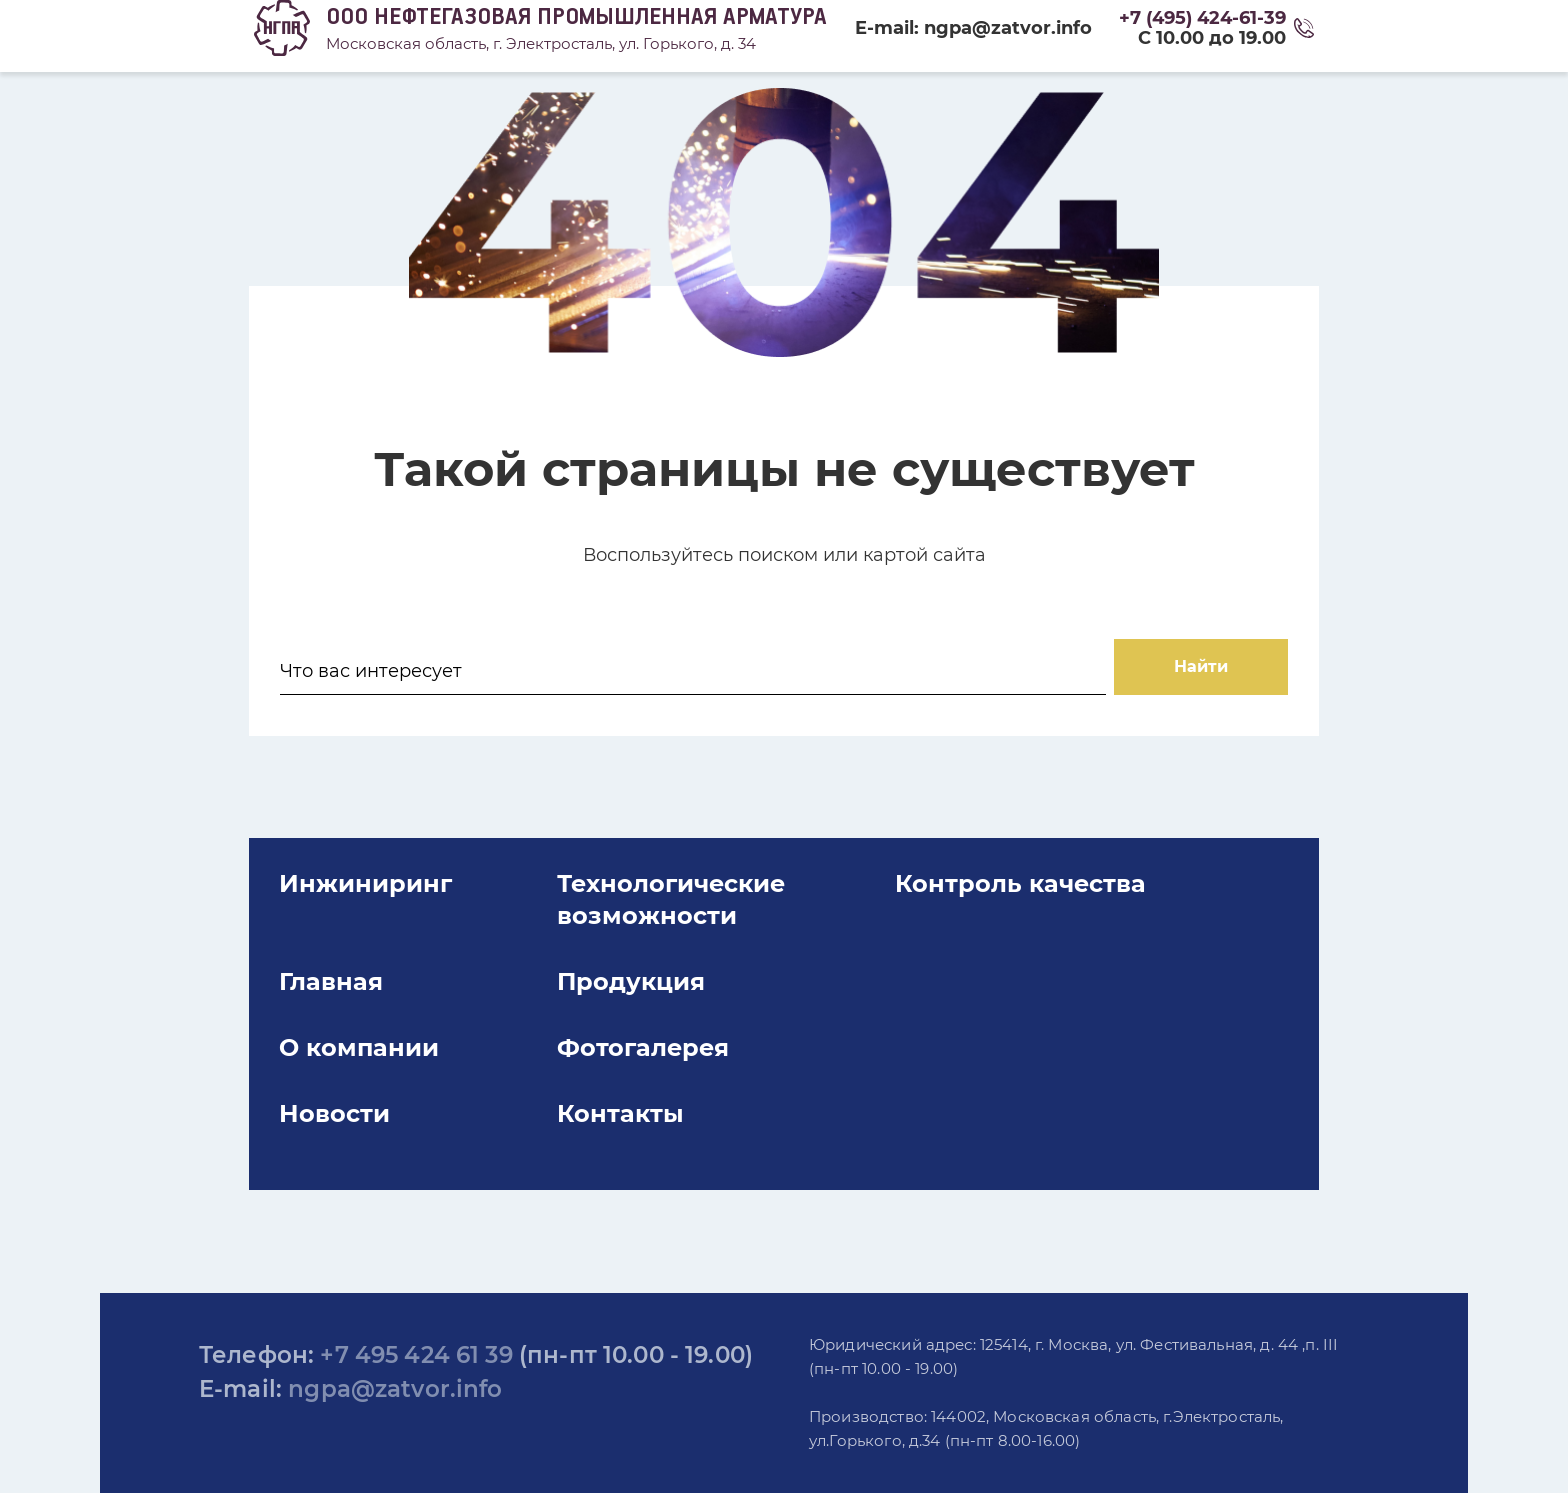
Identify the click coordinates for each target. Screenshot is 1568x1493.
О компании (444, 1127)
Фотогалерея (681, 1127)
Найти (1117, 687)
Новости (419, 1193)
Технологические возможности (709, 979)
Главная (416, 1061)
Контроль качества (1011, 963)
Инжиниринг (450, 963)
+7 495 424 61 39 (416, 1355)
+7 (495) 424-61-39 (1202, 18)
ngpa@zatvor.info (395, 1389)
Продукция (669, 1061)
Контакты (658, 1193)
